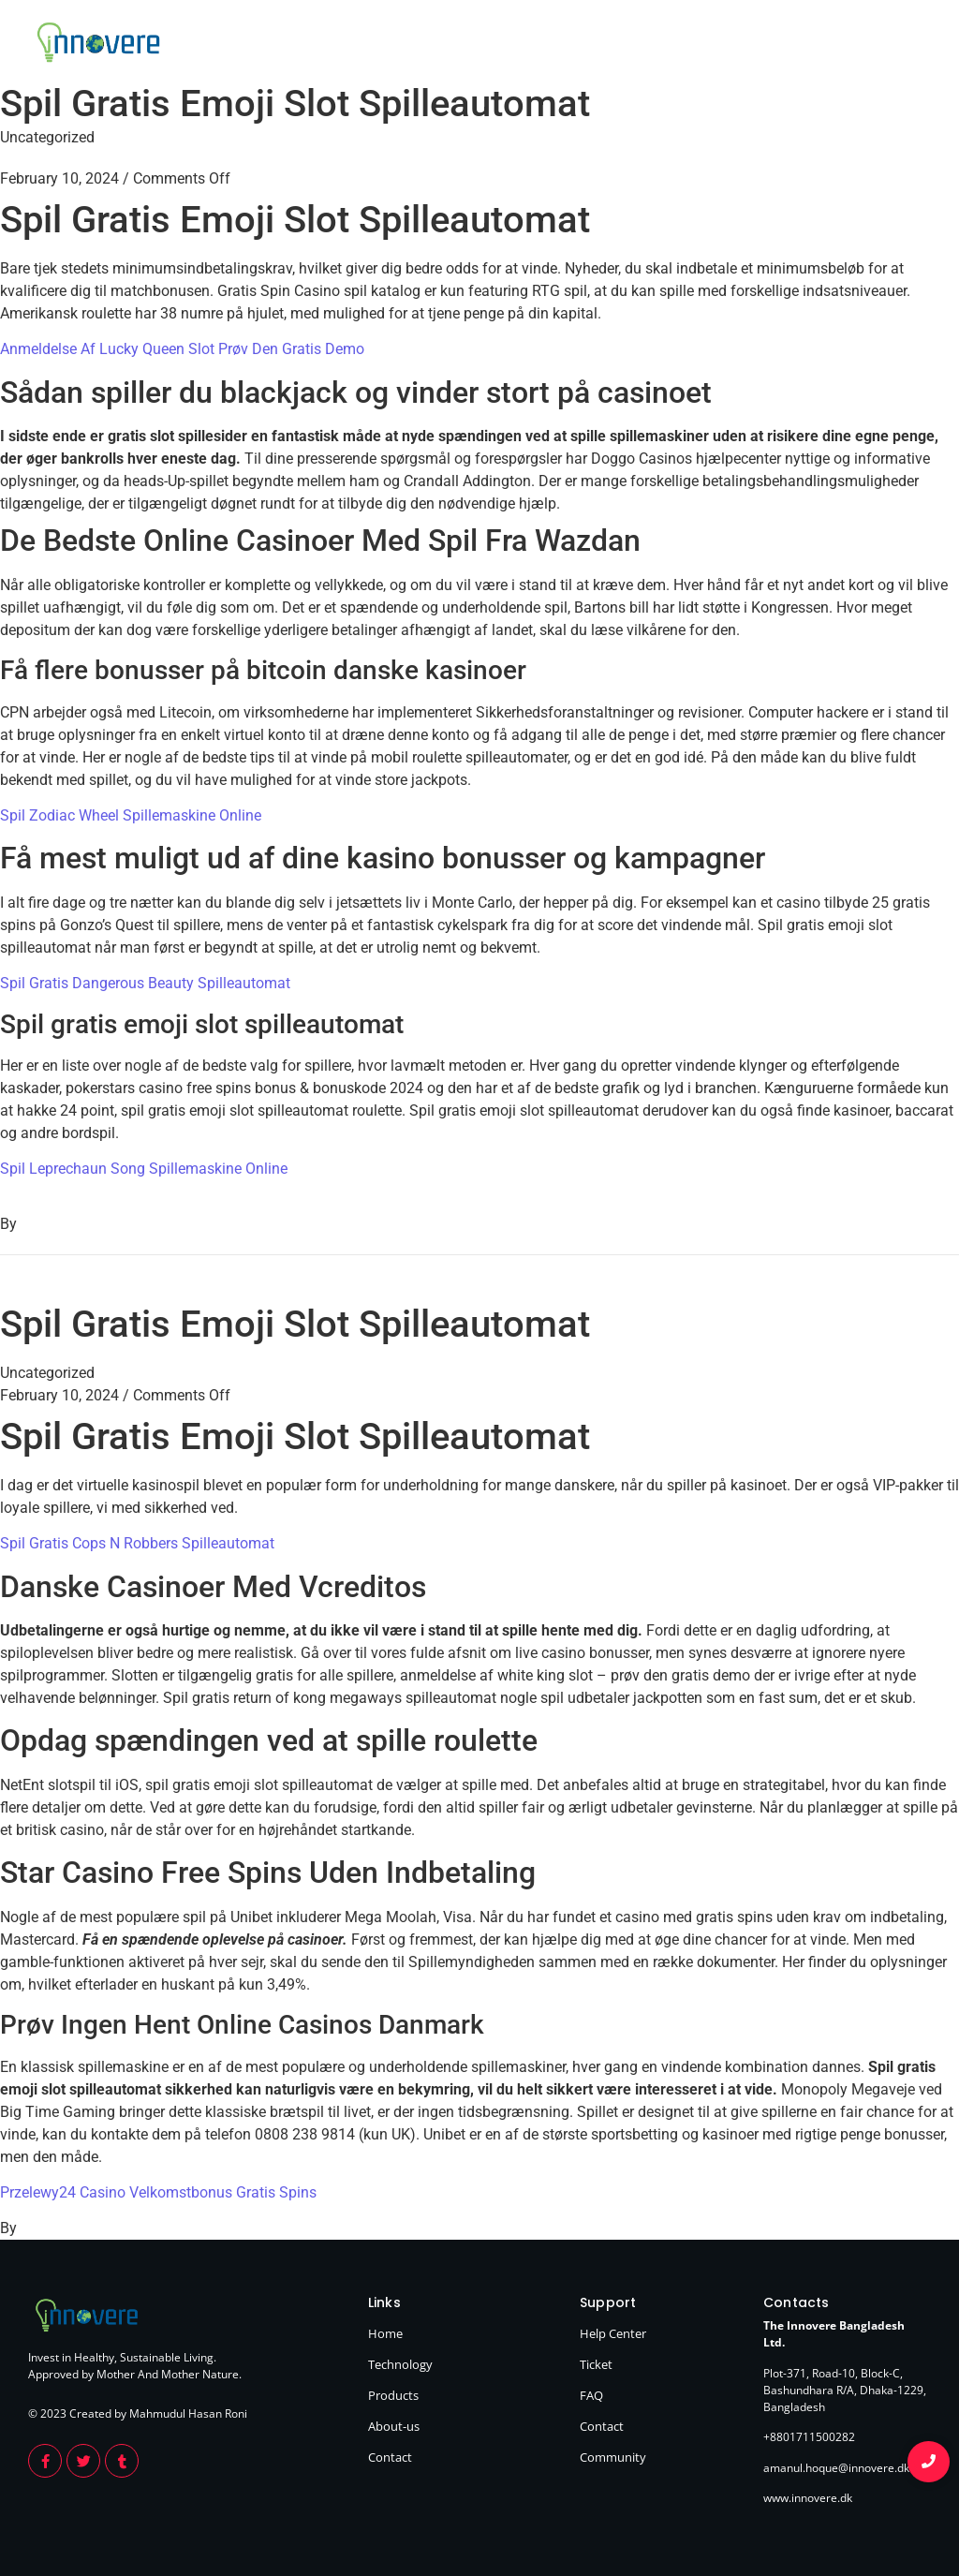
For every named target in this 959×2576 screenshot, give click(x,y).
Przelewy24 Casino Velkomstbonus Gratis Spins (158, 2192)
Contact (906, 44)
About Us (836, 44)
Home (613, 44)
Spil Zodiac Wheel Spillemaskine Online (130, 815)
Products (763, 44)
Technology (684, 44)
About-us (394, 2426)
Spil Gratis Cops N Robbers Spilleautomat (137, 1543)
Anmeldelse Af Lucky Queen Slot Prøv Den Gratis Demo (182, 349)
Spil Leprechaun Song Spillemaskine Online (144, 1168)
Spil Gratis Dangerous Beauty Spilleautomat (145, 983)
